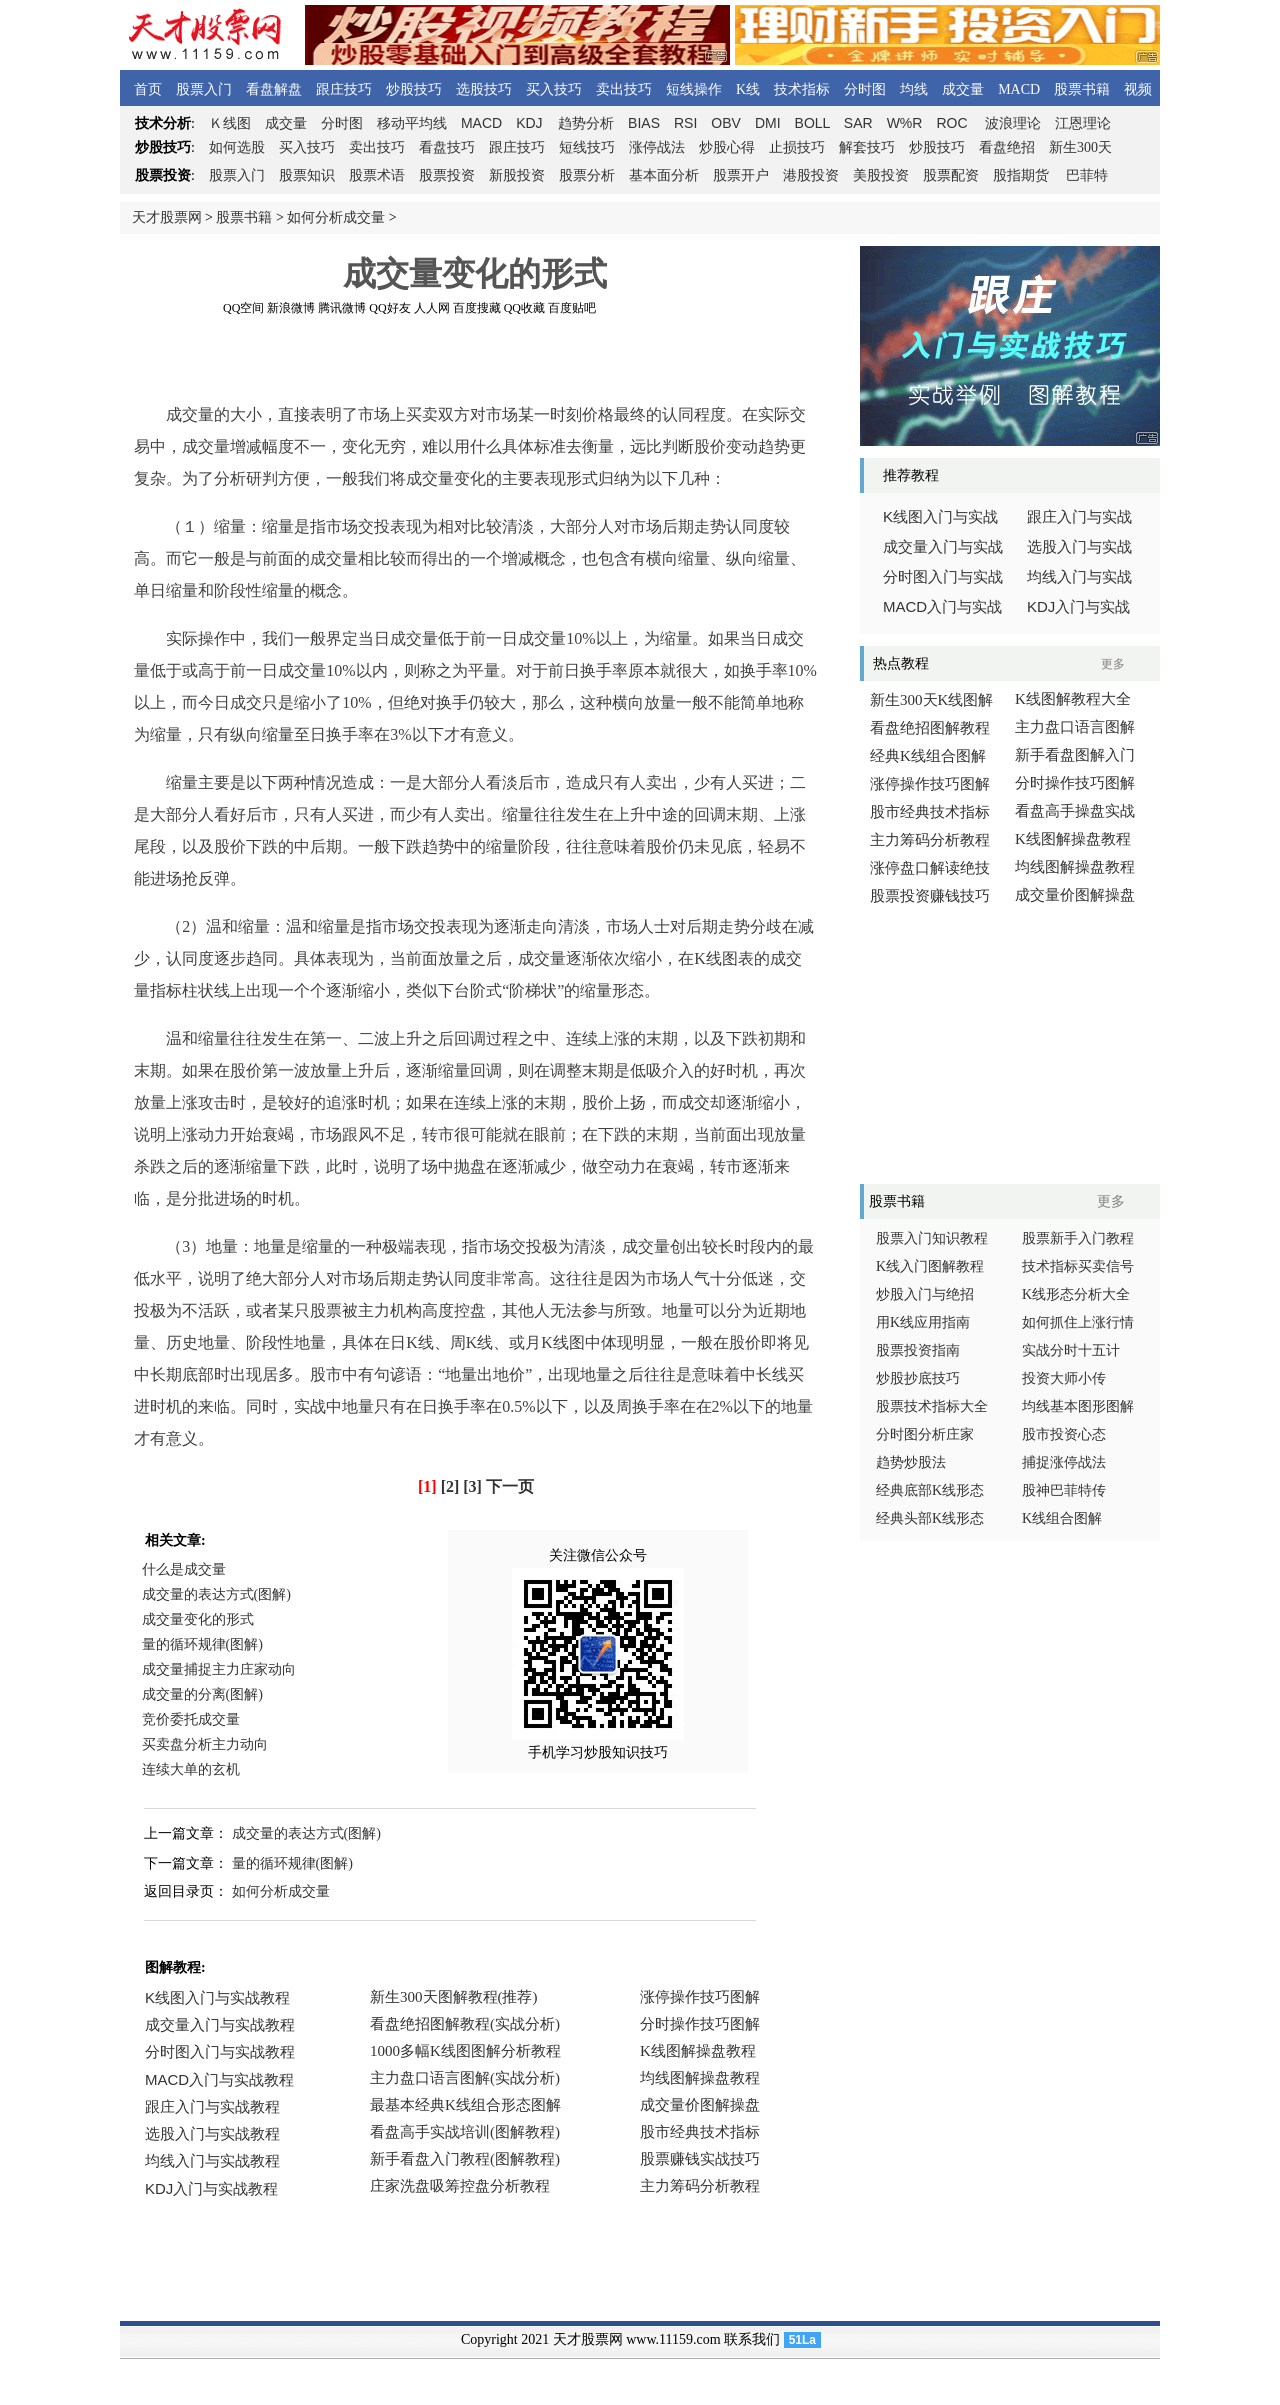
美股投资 (881, 175)
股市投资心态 (1064, 1434)
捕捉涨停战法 (1064, 1462)
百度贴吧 (572, 308)
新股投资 (517, 175)
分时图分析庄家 (925, 1434)
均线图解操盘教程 (1075, 867)
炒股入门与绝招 (925, 1294)
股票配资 (951, 175)
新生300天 (1080, 147)
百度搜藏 (477, 308)
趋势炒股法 (911, 1462)
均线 (914, 89)
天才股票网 (167, 217)
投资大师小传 (1064, 1378)
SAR (858, 123)
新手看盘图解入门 (1075, 755)
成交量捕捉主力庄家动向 (219, 1669)
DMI (768, 123)
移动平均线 (412, 123)
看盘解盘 (274, 89)
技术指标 (802, 89)
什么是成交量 (184, 1569)
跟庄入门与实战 (1079, 517)
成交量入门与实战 (943, 547)
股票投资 (447, 175)
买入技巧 (554, 89)
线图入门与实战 (940, 517)
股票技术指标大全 (932, 1406)
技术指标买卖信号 (1078, 1266)
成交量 (963, 89)
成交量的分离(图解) (202, 1694)
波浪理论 (1013, 123)
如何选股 (237, 147)
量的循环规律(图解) (202, 1644)
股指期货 (1021, 175)
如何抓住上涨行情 (1078, 1322)
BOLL (812, 123)
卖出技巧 (624, 89)
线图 (230, 123)
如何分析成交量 (336, 217)
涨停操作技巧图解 (930, 784)
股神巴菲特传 (1064, 1490)
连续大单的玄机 (191, 1769)
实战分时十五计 (1071, 1350)
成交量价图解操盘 (1075, 895)
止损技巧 (797, 147)
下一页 (510, 1486)
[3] (472, 1486)
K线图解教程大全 (1073, 699)
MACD (1019, 89)
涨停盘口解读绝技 (930, 868)
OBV (726, 123)
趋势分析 (586, 123)
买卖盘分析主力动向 (205, 1744)
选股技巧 (484, 89)
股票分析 (587, 175)
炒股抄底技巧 (918, 1378)
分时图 (865, 89)
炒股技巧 (414, 89)
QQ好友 (389, 308)
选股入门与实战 (1079, 547)
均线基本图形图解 (1078, 1406)
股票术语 (377, 175)
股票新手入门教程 (1078, 1238)
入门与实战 (942, 607)
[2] (450, 1486)
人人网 (432, 308)
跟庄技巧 (344, 89)
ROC (951, 123)
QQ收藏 (524, 308)
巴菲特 (1087, 175)
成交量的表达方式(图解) (216, 1594)
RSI (685, 123)
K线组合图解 (1062, 1518)
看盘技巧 (447, 147)
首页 (148, 89)
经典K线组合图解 (928, 756)
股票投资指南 (918, 1350)
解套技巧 (867, 147)
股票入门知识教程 (932, 1238)
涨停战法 (657, 147)
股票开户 (741, 175)
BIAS (644, 123)
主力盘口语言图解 (1075, 727)
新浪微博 (291, 308)
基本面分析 (664, 175)
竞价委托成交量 (191, 1719)
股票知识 (307, 175)
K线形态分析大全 (1076, 1294)
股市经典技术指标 (930, 812)
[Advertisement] (475, 359)
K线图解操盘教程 (1073, 839)
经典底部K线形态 (930, 1490)
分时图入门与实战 (943, 577)
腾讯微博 (342, 308)
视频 (1138, 89)
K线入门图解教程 (930, 1266)
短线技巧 (587, 147)
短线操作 (694, 89)
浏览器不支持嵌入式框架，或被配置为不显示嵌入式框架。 (470, 2106)
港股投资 (811, 175)
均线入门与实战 (1079, 577)
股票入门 (204, 89)
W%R (905, 123)
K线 (748, 89)
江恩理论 (1083, 123)
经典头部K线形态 (930, 1518)
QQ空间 (243, 308)
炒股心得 (727, 147)
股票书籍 (1082, 89)
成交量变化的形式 (198, 1619)
